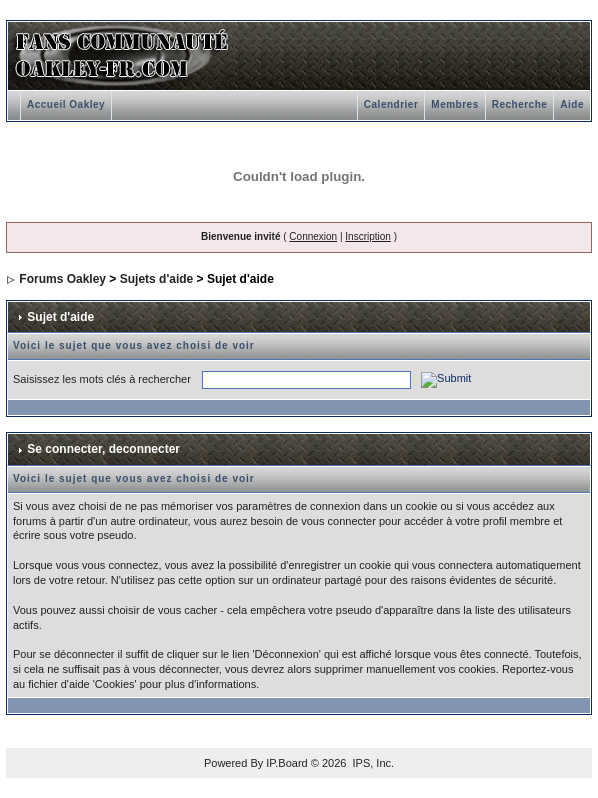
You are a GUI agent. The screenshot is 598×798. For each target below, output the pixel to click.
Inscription (368, 236)
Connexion (313, 236)
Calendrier (391, 104)
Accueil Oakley (66, 104)
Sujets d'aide (157, 279)
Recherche (520, 104)
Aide (572, 104)
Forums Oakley (62, 279)
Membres (454, 104)
